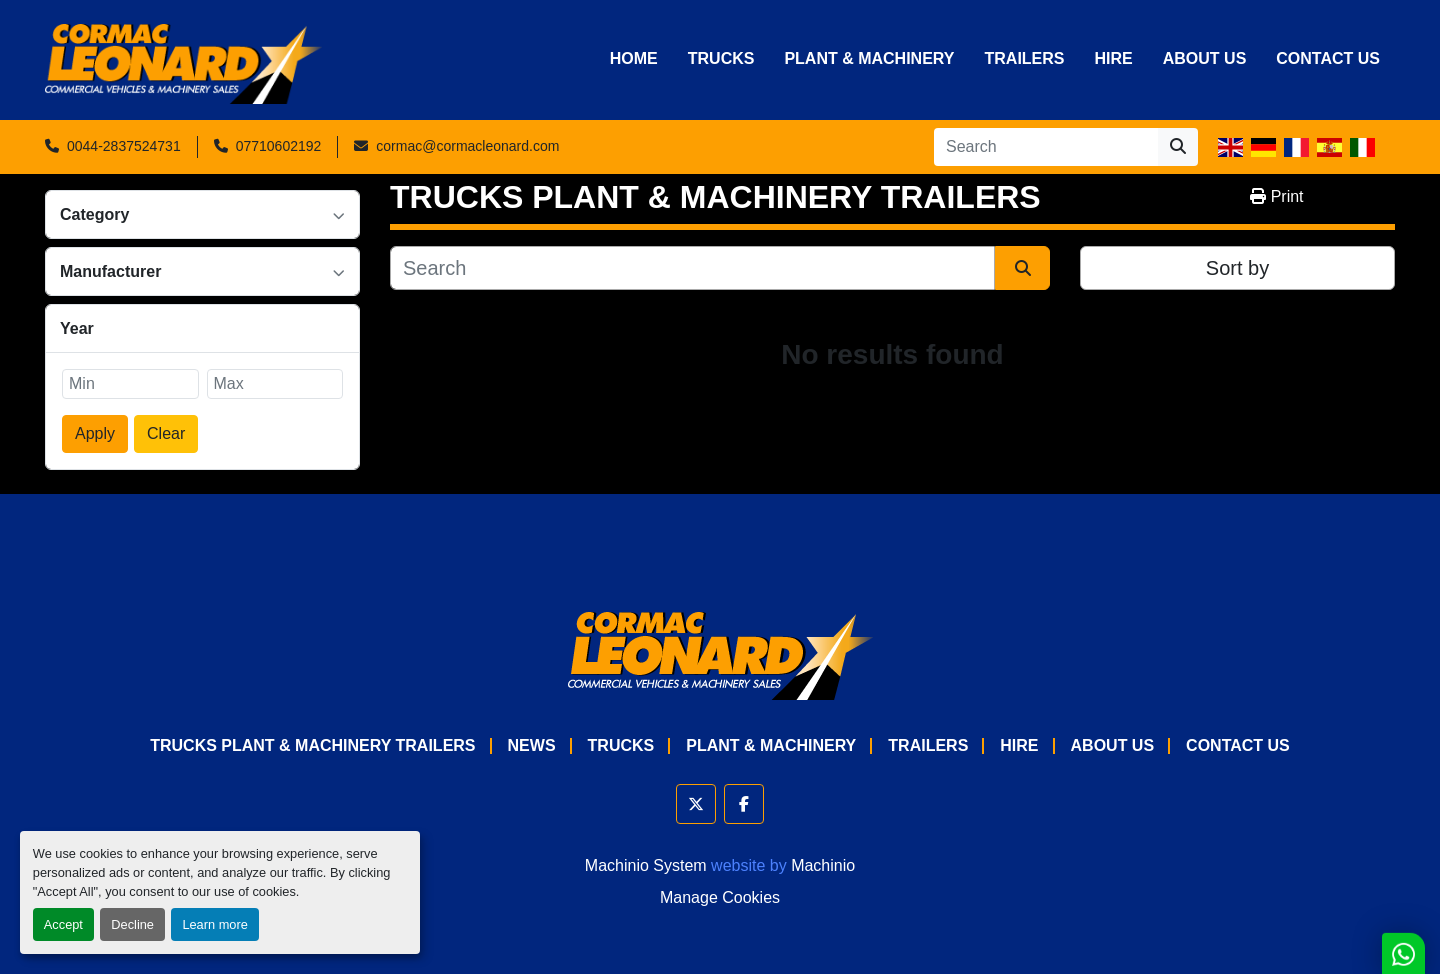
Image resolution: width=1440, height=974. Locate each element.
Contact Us (1328, 58)
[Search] (1046, 147)
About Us (1205, 58)
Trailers (1024, 58)
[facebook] (744, 804)
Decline (132, 924)
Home (634, 58)
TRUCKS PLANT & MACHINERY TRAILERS (312, 745)
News (532, 745)
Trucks (721, 58)
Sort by (1237, 268)
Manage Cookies (720, 897)
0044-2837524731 (124, 146)
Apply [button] (95, 433)
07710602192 (279, 146)
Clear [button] (166, 433)
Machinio (823, 865)
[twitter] (696, 804)
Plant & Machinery (869, 58)
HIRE (1114, 58)
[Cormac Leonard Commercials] (720, 654)
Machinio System (646, 865)
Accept (63, 924)
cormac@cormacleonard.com (467, 146)
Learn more (214, 924)
